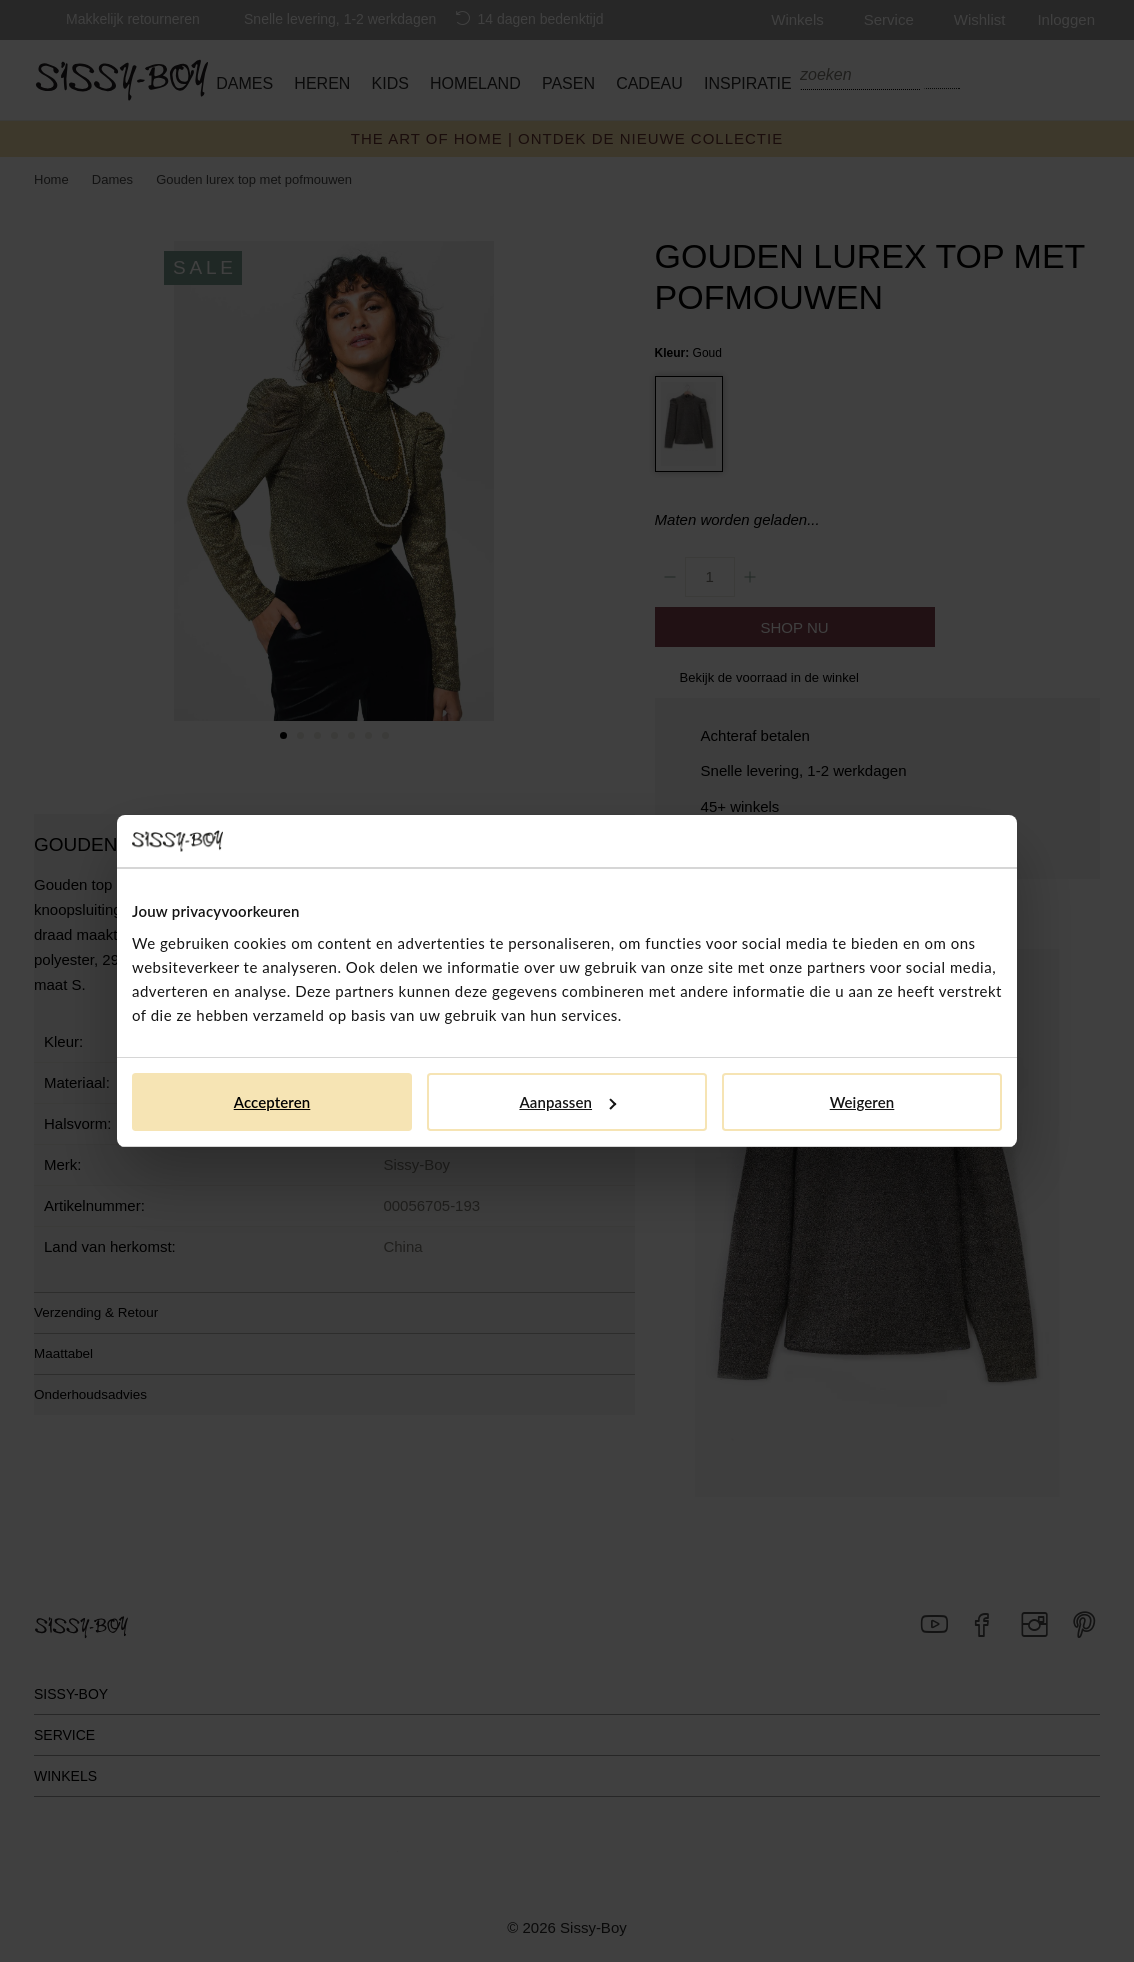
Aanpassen (567, 1102)
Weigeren (862, 1102)
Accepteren (272, 1102)
